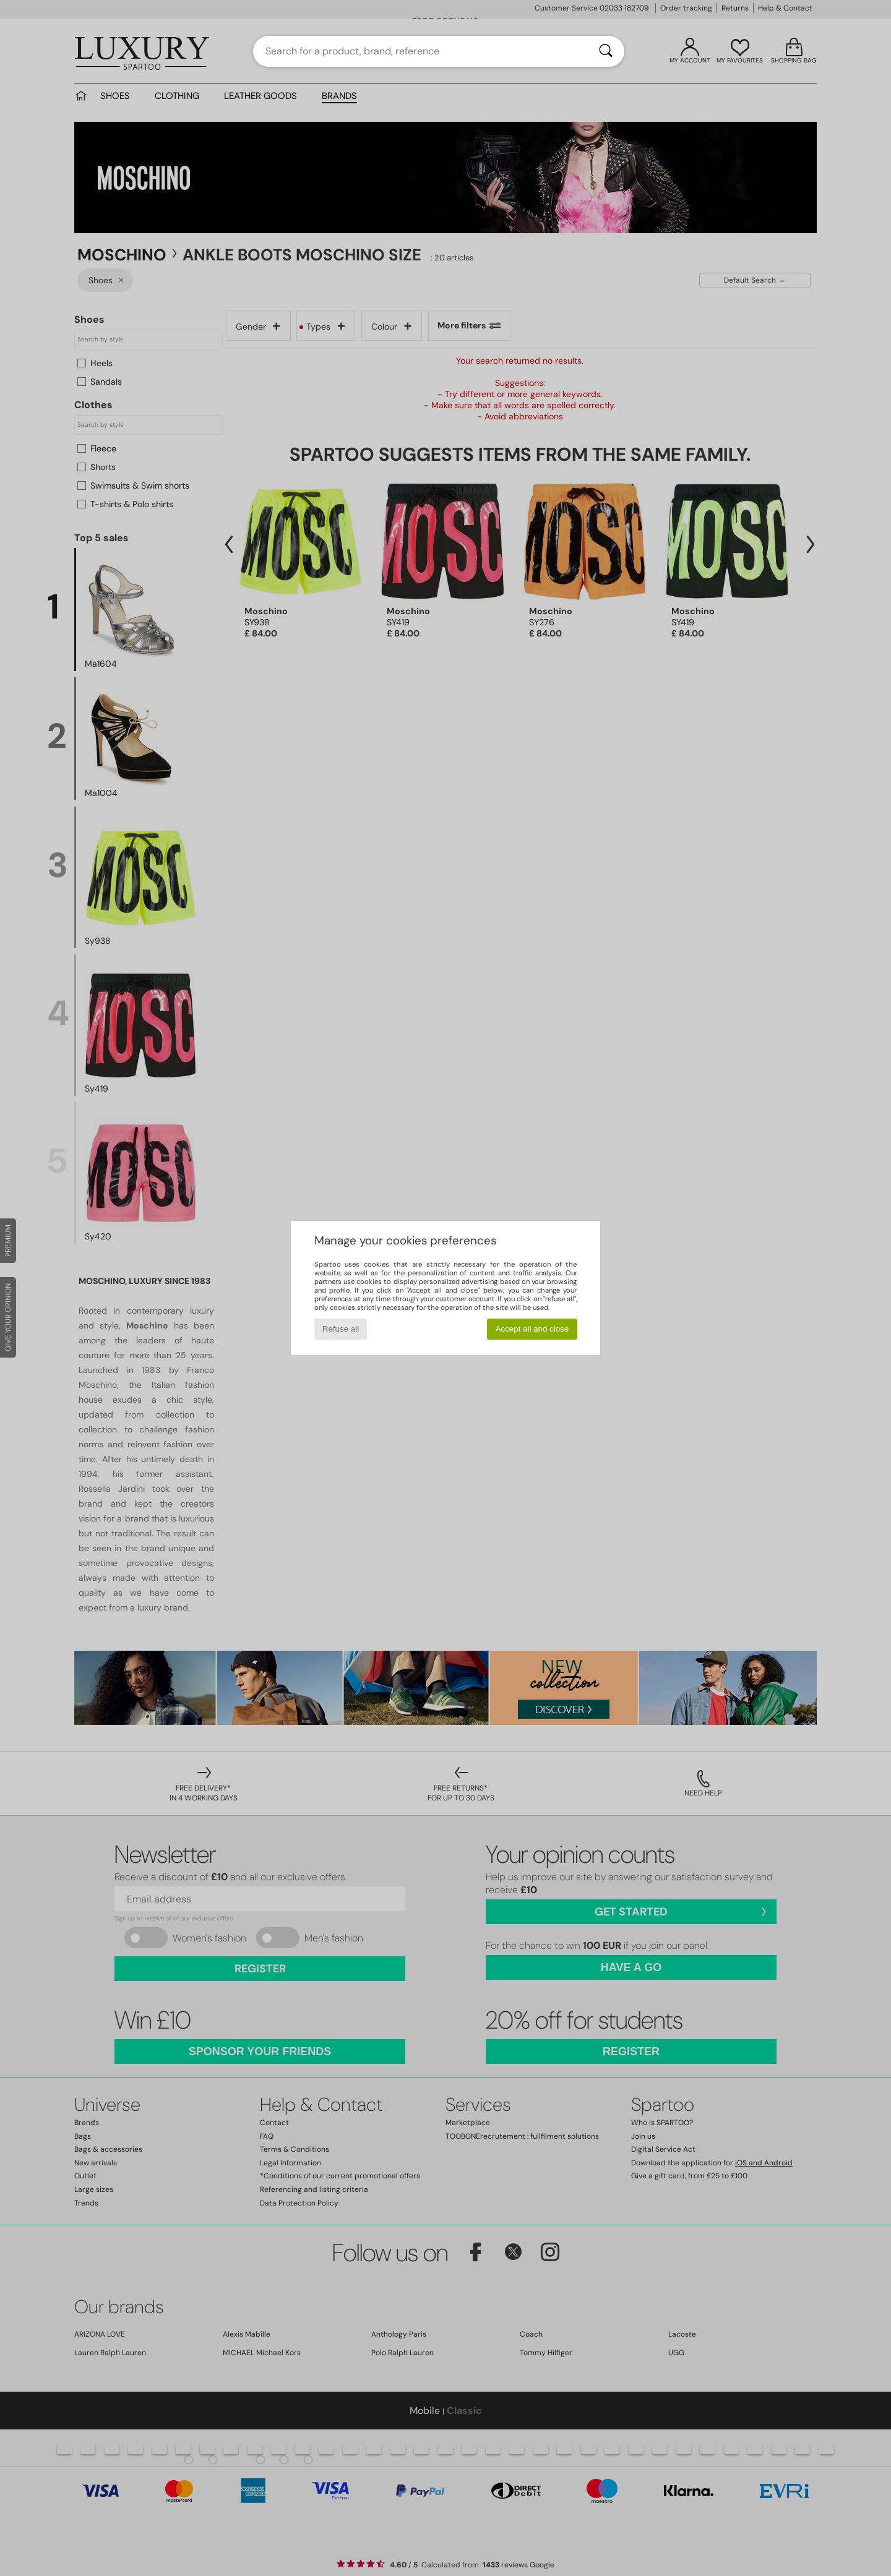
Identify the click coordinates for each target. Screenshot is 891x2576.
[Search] (605, 51)
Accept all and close (532, 1328)
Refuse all (340, 1328)
